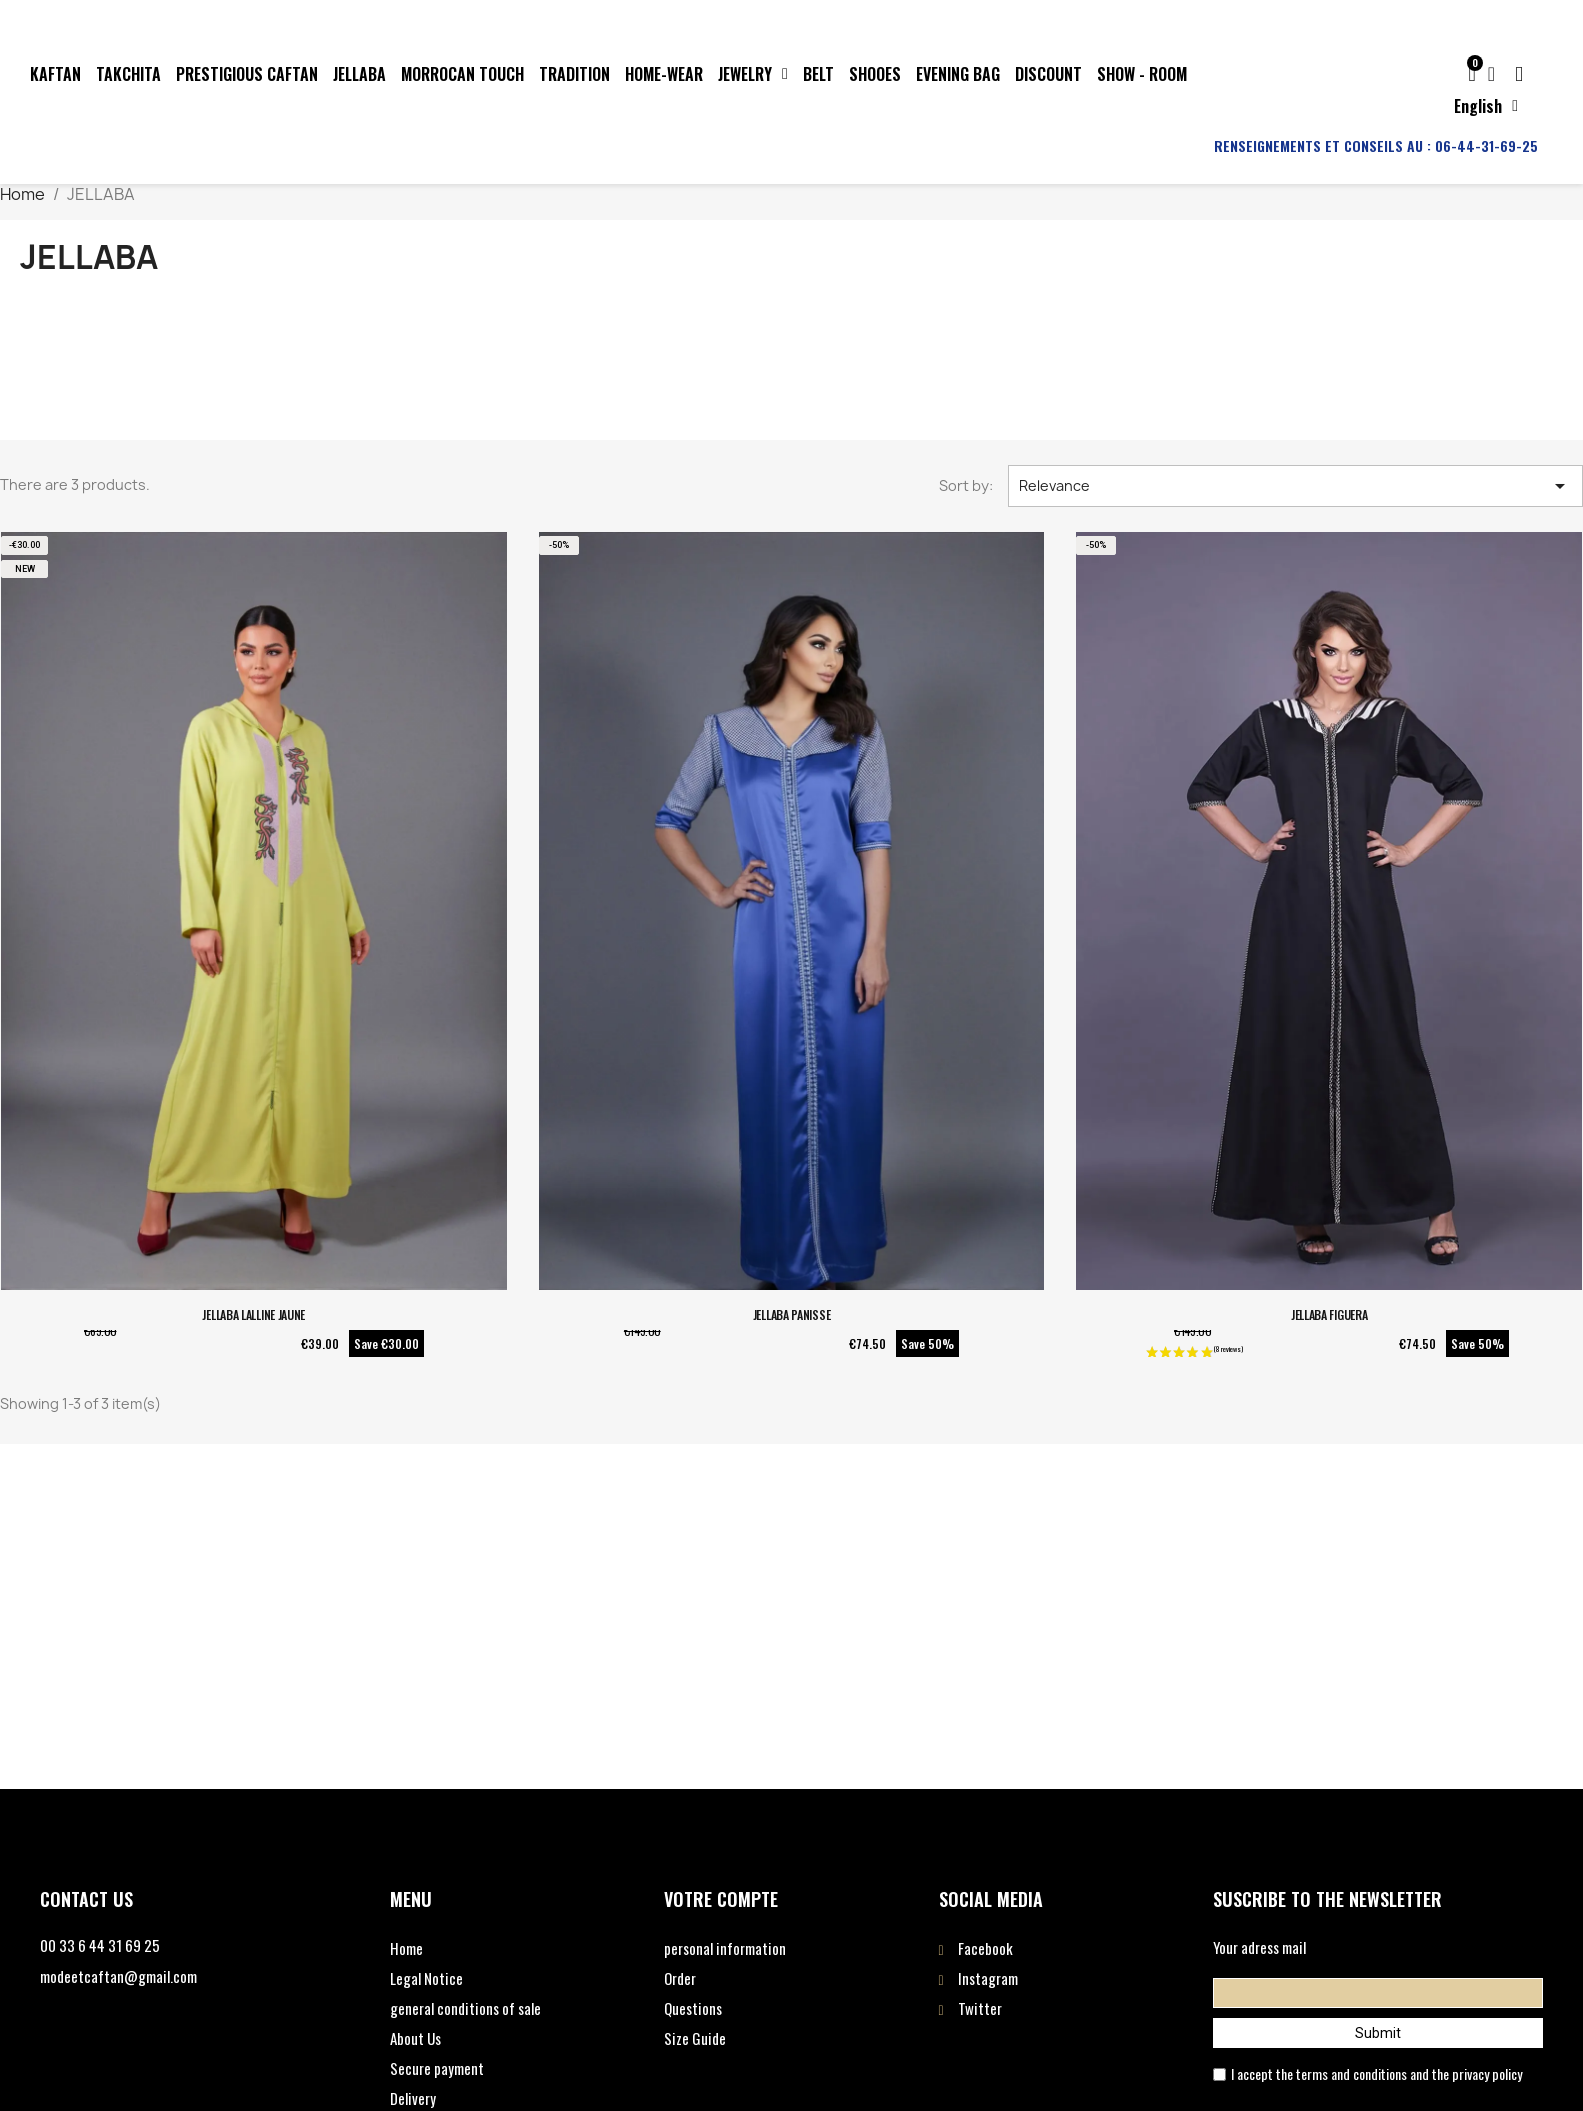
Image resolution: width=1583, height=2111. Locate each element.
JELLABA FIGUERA (1329, 1314)
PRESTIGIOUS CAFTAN (247, 74)
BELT (818, 74)
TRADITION (574, 74)
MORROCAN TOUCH (462, 74)
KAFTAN (55, 74)
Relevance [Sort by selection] (1295, 486)
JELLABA (359, 74)
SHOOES (875, 74)
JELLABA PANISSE (792, 1314)
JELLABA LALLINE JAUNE (253, 1314)
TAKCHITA (128, 74)
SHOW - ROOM (1142, 74)
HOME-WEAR (664, 74)
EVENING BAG (958, 74)
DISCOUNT (1048, 74)
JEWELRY (753, 74)
